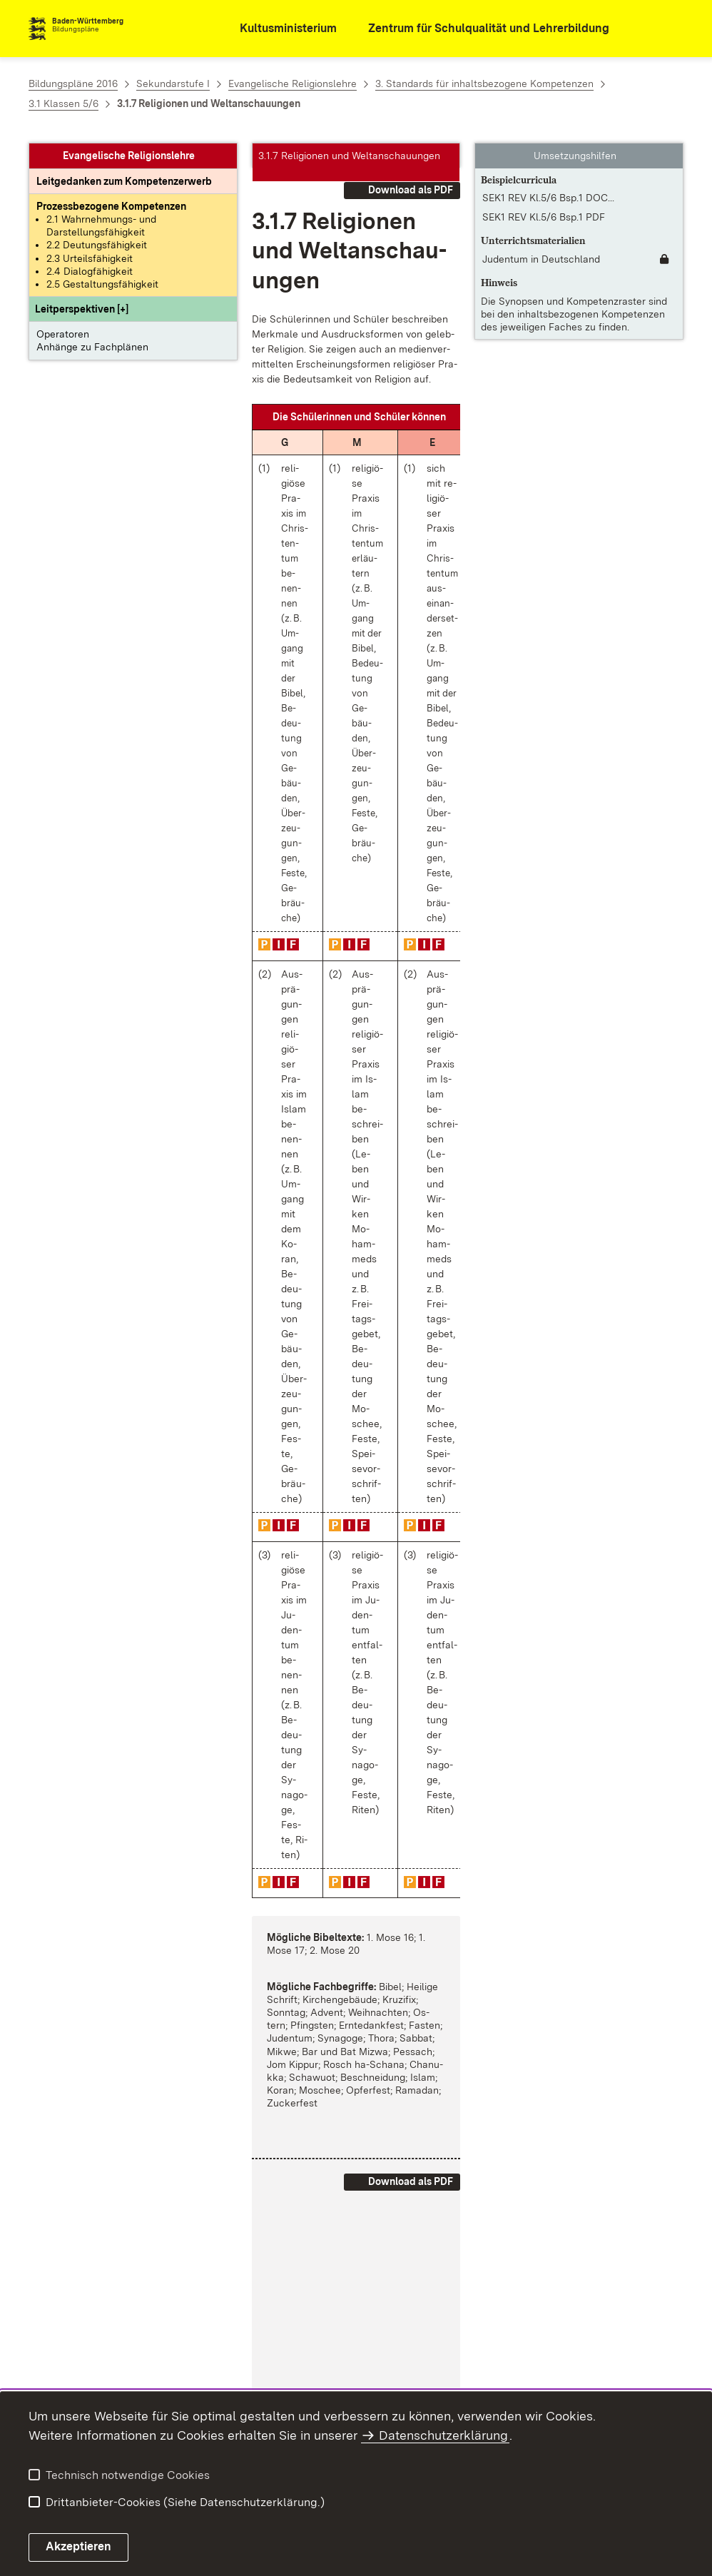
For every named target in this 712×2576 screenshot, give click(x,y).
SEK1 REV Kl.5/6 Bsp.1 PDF (543, 217)
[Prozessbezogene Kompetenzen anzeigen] (111, 206)
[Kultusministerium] (278, 28)
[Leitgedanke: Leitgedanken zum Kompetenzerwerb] (124, 181)
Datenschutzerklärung (443, 2435)
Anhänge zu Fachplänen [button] (92, 347)
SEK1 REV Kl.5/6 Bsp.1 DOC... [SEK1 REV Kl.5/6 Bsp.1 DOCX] (548, 197)
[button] (81, 309)
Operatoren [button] (62, 334)
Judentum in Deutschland (541, 259)
